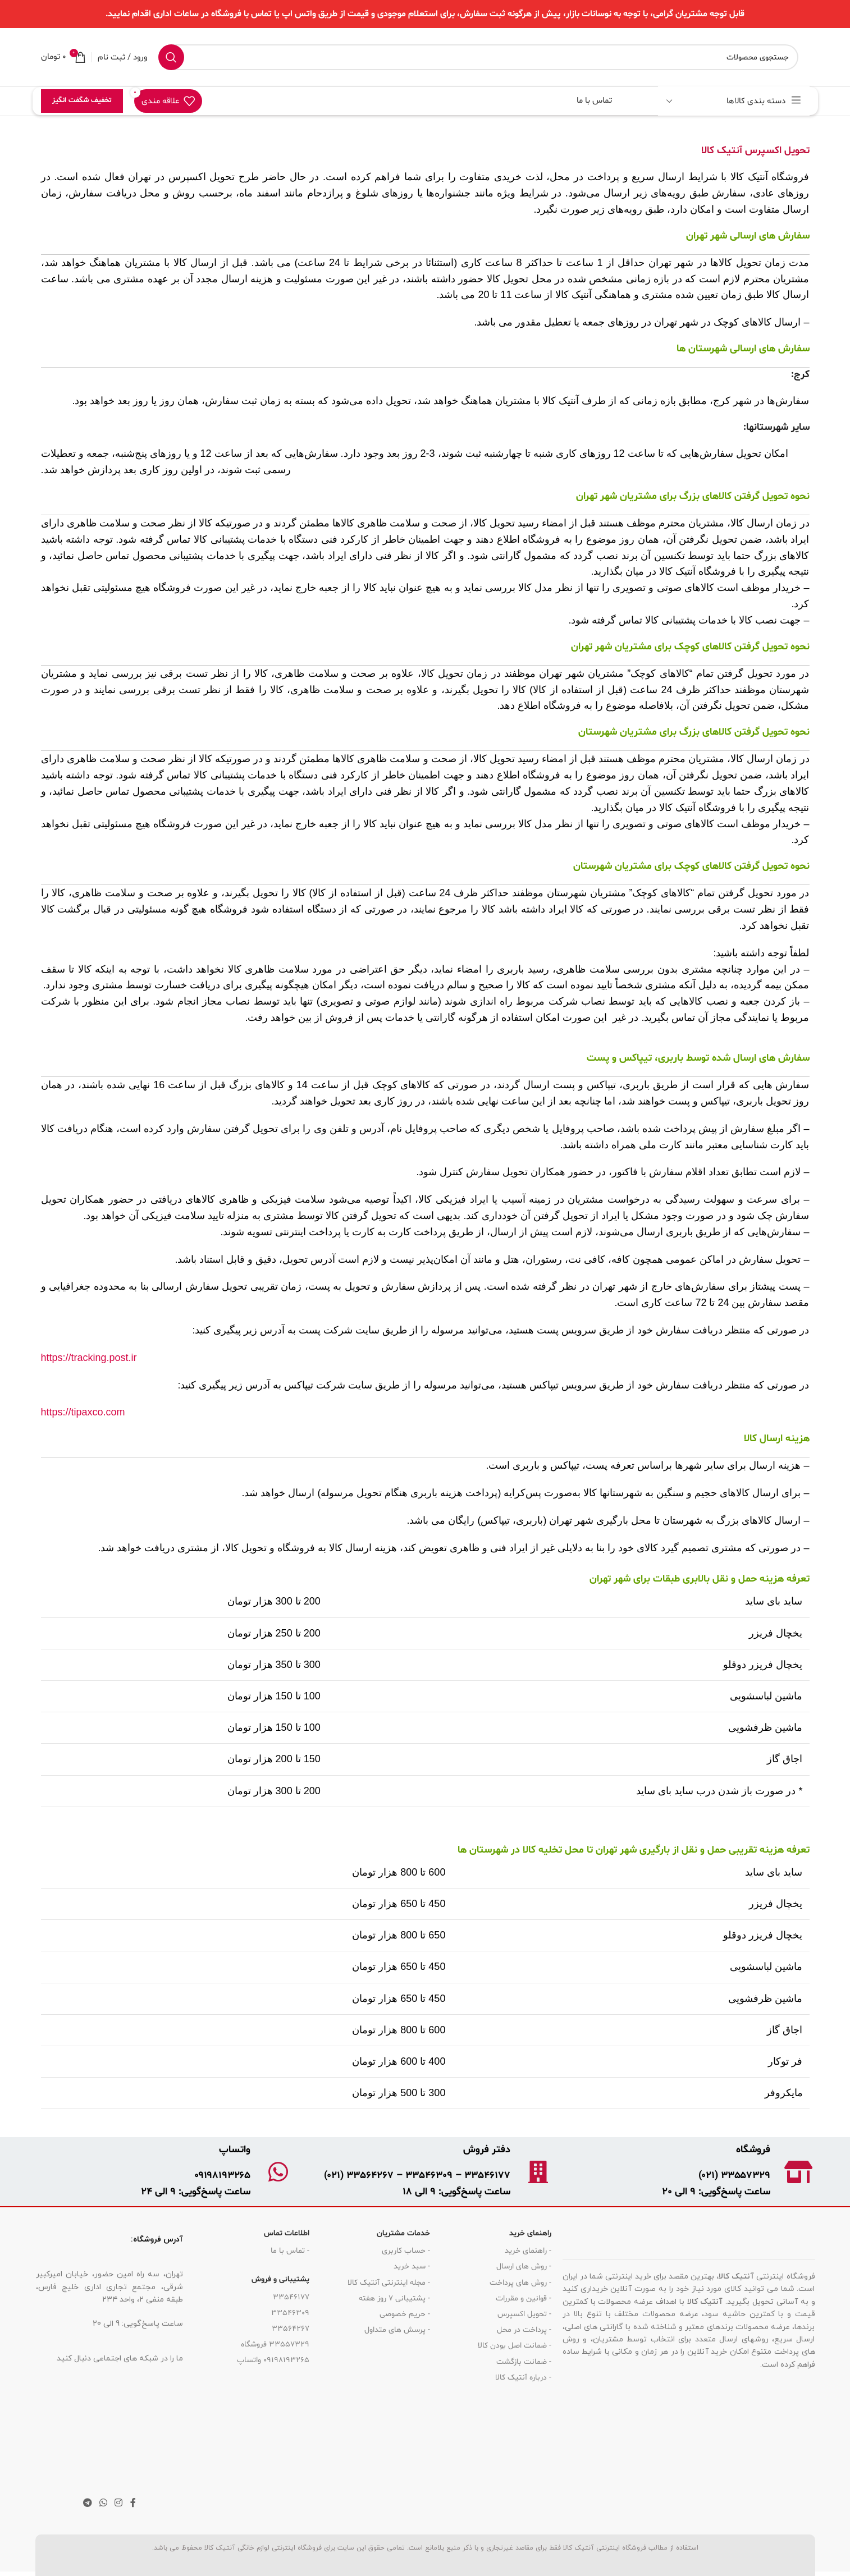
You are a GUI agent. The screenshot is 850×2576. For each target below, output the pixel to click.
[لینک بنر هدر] (425, 14)
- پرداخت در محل (524, 2330)
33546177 (291, 2297)
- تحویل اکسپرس (524, 2314)
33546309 (290, 2313)
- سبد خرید (412, 2266)
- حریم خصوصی (405, 2314)
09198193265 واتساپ (273, 2360)
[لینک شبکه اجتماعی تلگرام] (87, 2503)
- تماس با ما (290, 2250)
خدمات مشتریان (403, 2233)
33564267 (290, 2328)
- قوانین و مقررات (523, 2298)
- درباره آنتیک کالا (523, 2377)
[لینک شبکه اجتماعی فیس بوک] (132, 2503)
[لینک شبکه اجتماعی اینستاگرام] (118, 2503)
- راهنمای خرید (528, 2250)
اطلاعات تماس (286, 2233)
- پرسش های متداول (397, 2330)
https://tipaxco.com (83, 1412)
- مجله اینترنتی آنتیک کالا (389, 2282)
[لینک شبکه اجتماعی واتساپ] (103, 2503)
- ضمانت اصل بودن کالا (514, 2345)
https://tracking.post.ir (89, 1357)
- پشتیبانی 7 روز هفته (394, 2298)
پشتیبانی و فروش (280, 2279)
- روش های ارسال (523, 2266)
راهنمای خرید (530, 2233)
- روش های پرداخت (520, 2282)
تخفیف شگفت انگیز (82, 100)
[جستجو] (478, 57)
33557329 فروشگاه (275, 2344)
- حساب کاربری (406, 2250)
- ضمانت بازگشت (523, 2362)
